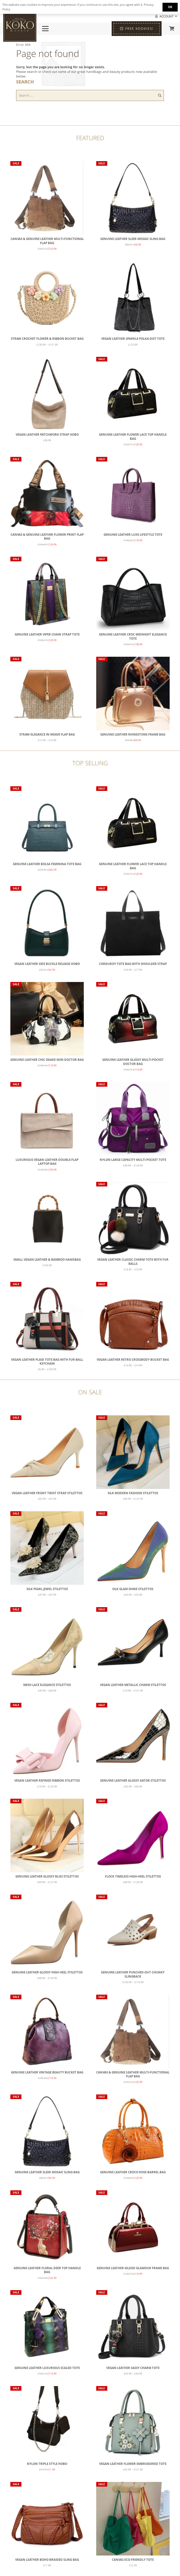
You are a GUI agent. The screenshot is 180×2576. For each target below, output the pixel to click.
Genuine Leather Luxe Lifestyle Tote (133, 535)
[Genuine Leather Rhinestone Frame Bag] (133, 693)
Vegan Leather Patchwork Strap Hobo (47, 435)
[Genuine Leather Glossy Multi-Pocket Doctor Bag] (133, 1019)
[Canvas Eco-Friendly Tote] (133, 2518)
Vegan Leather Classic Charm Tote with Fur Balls (132, 1262)
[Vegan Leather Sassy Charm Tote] (133, 2327)
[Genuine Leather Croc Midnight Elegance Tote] (133, 593)
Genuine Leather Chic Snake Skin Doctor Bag (47, 1060)
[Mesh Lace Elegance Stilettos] (47, 1644)
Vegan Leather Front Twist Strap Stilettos (47, 1493)
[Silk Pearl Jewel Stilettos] (47, 1548)
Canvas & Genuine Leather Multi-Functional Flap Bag (47, 241)
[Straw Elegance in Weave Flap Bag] (47, 693)
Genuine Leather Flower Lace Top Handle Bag (133, 437)
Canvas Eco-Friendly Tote (133, 2560)
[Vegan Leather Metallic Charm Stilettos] (133, 1644)
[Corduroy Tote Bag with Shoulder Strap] (133, 923)
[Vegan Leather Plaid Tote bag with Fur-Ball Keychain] (47, 1318)
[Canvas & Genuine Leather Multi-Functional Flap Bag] (47, 198)
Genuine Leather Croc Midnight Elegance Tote (133, 637)
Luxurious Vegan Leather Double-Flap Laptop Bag (47, 1162)
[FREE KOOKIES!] (136, 28)
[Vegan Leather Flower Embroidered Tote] (133, 2423)
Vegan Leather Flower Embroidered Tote (132, 2464)
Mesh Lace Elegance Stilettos (47, 1685)
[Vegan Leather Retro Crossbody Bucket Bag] (133, 1318)
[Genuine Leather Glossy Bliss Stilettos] (47, 1835)
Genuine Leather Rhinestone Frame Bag (132, 734)
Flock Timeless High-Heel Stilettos (133, 1877)
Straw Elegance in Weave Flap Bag (47, 734)
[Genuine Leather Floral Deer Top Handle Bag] (47, 2227)
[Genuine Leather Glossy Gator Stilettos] (133, 1740)
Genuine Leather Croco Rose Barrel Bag (133, 2172)
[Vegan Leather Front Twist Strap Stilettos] (47, 1452)
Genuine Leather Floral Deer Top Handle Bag (47, 2270)
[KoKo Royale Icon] (19, 25)
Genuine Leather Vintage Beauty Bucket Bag (47, 2072)
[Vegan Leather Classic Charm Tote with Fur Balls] (133, 1218)
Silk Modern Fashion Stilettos (133, 1493)
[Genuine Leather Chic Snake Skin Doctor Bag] (47, 1019)
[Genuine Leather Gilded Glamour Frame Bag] (133, 2227)
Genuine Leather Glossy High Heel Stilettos (47, 1973)
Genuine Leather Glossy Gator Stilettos (133, 1781)
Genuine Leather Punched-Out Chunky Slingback (133, 1975)
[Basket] (172, 28)
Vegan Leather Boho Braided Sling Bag (47, 2560)
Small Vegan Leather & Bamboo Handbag (47, 1260)
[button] (166, 16)
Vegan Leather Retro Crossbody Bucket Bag (133, 1360)
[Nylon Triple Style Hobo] (47, 2423)
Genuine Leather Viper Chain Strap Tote (47, 634)
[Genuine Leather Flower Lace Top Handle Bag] (133, 393)
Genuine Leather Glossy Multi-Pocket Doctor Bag (133, 1062)
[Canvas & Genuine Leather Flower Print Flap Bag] (47, 493)
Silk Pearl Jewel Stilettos (47, 1589)
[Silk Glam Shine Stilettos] (133, 1548)
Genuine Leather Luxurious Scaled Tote (47, 2368)
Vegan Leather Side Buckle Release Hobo (47, 964)
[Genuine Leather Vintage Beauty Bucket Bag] (47, 2031)
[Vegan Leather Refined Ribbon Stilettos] (47, 1740)
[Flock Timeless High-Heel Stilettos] (133, 1835)
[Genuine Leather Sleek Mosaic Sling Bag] (133, 198)
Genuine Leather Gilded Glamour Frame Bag (133, 2268)
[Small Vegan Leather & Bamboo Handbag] (47, 1218)
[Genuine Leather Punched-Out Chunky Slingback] (133, 1931)
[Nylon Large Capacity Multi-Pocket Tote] (133, 1119)
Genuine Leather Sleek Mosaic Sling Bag (132, 239)
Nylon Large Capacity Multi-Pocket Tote (133, 1160)
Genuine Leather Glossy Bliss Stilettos (47, 1877)
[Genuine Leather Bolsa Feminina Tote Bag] (47, 823)
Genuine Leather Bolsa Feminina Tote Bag (47, 864)
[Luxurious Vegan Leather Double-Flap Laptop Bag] (47, 1119)
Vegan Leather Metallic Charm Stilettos (133, 1685)
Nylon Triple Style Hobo (47, 2464)
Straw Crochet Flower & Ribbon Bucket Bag (47, 339)
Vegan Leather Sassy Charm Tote (133, 2368)
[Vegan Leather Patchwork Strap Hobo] (47, 393)
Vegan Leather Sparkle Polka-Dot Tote (133, 339)
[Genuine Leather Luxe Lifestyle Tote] (133, 493)
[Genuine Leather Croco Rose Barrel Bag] (133, 2131)
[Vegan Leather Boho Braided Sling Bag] (47, 2518)
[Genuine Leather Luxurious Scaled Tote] (47, 2327)
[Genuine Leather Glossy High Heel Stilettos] (47, 1931)
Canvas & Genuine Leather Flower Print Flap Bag (47, 537)
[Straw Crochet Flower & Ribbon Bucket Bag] (47, 298)
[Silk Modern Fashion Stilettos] (133, 1452)
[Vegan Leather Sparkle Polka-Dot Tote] (133, 298)
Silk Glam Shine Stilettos (132, 1589)
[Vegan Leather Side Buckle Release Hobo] (47, 923)
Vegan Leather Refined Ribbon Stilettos (47, 1781)
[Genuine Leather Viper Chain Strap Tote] (47, 593)
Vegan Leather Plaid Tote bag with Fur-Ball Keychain (47, 1362)
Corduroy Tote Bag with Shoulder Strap (133, 964)
